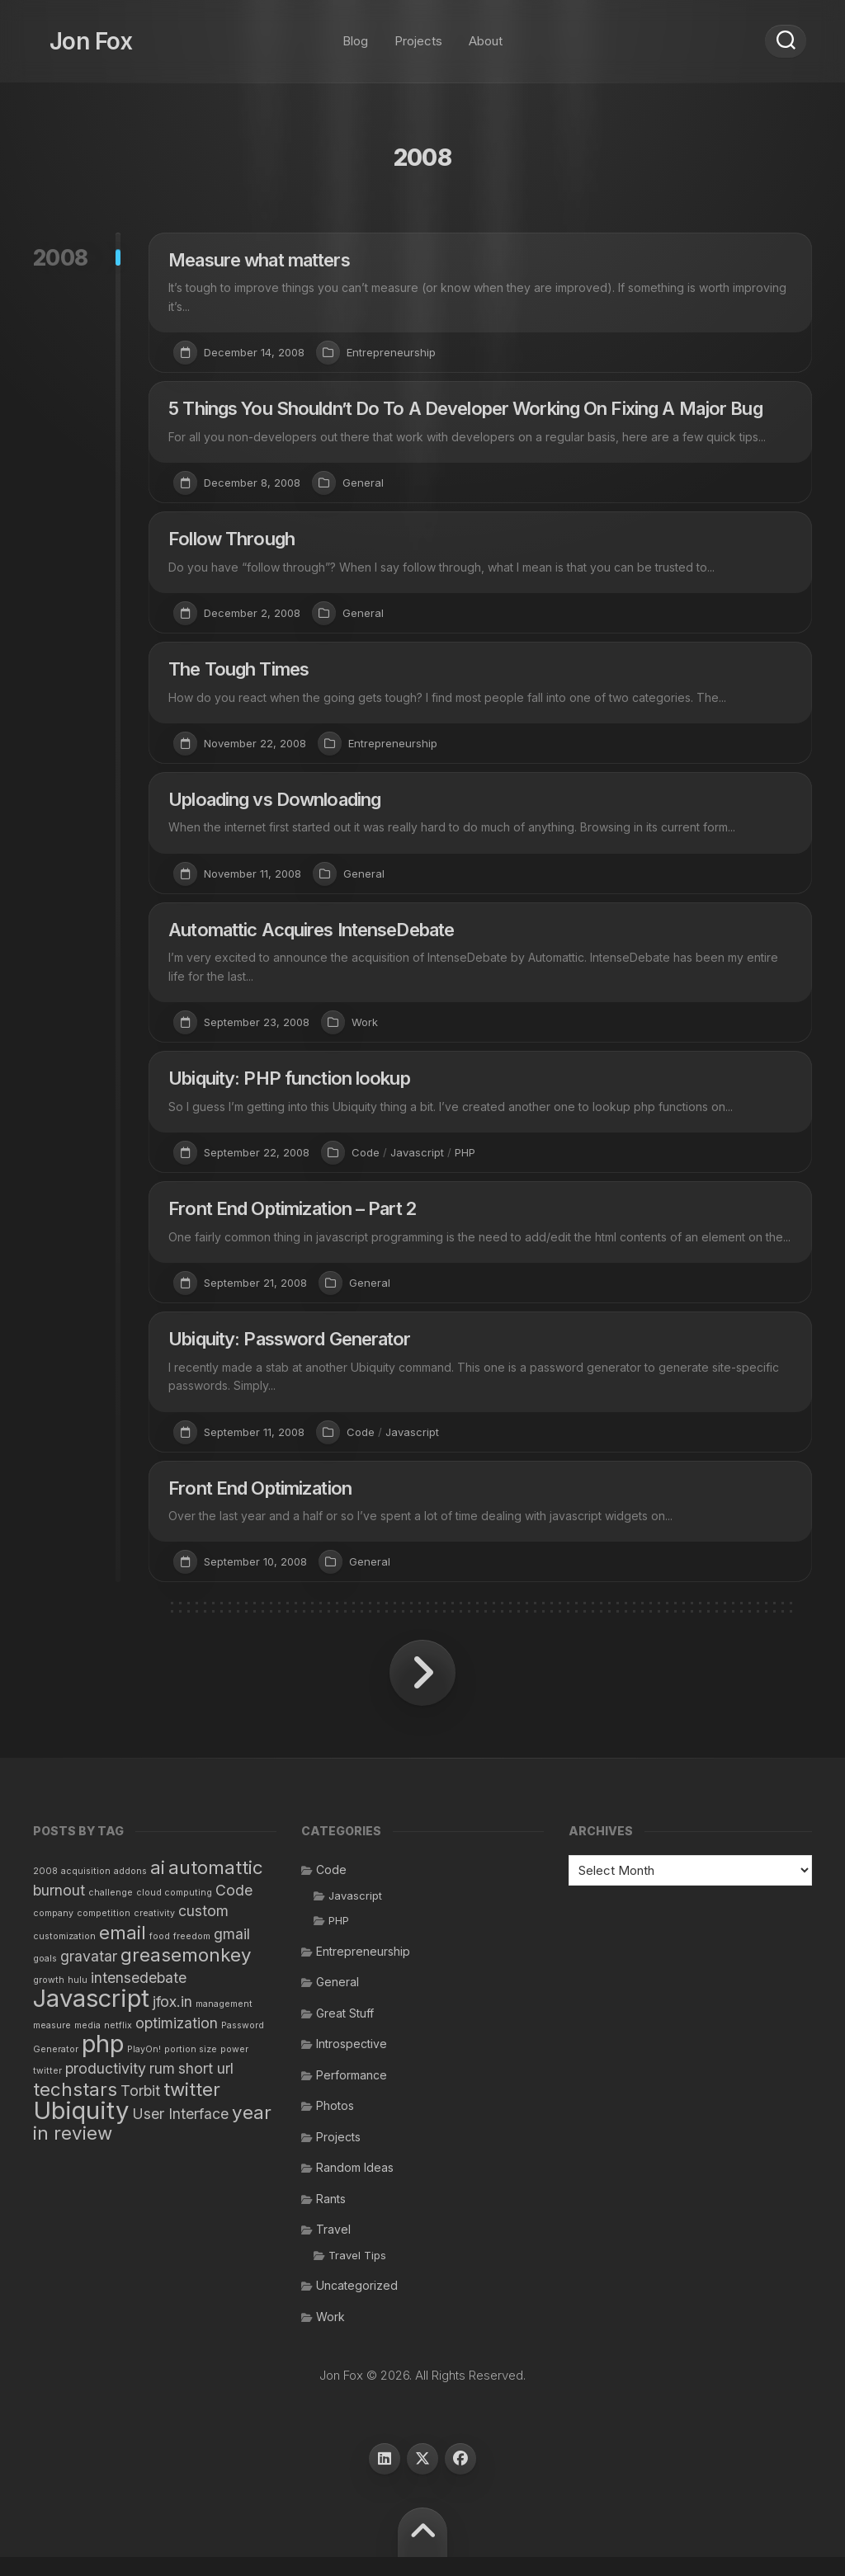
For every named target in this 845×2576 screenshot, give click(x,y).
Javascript (417, 1152)
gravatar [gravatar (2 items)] (88, 1975)
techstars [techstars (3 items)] (75, 2108)
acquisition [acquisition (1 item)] (86, 1890)
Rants (331, 2217)
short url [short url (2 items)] (206, 2086)
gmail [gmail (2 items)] (232, 1952)
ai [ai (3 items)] (157, 1886)
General (363, 482)
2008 (60, 258)
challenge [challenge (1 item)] (110, 1910)
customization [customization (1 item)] (64, 1954)
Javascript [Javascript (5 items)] (91, 2017)
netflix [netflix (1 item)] (118, 2043)
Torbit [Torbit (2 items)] (140, 2109)
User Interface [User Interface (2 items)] (180, 2131)
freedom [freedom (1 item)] (191, 1954)
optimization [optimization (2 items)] (176, 2041)
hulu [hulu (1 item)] (77, 1998)
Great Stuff (345, 2031)
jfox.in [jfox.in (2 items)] (172, 2020)
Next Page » (422, 1692)
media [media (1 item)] (87, 2043)
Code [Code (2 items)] (234, 1908)
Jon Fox (74, 33)
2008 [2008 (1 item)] (45, 1890)
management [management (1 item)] (224, 2023)
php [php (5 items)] (103, 2062)
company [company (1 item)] (53, 1932)
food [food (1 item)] (159, 1954)
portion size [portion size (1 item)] (190, 2068)
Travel (333, 2248)
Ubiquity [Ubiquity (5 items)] (81, 2128)
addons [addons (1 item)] (130, 1890)
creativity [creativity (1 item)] (154, 1932)
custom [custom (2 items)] (203, 1929)
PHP (465, 1152)
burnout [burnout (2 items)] (59, 1908)
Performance (351, 2093)
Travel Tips (357, 2273)
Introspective (351, 2063)
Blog (355, 32)
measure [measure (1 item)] (52, 2043)
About (486, 32)
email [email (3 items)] (122, 1950)
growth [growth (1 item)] (48, 1998)
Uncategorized (357, 2304)
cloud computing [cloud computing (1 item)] (174, 1910)
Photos (335, 2124)
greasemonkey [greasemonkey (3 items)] (186, 1973)
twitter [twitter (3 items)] (191, 2108)
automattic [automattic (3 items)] (215, 1886)
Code (366, 1152)
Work (365, 1022)
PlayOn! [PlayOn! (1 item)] (144, 2068)
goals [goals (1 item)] (45, 1977)
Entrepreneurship (391, 352)
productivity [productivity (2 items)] (105, 2086)
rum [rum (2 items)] (162, 2086)
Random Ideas (355, 2186)
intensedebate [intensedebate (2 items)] (138, 1995)
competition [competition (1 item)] (103, 1932)
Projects (418, 32)
